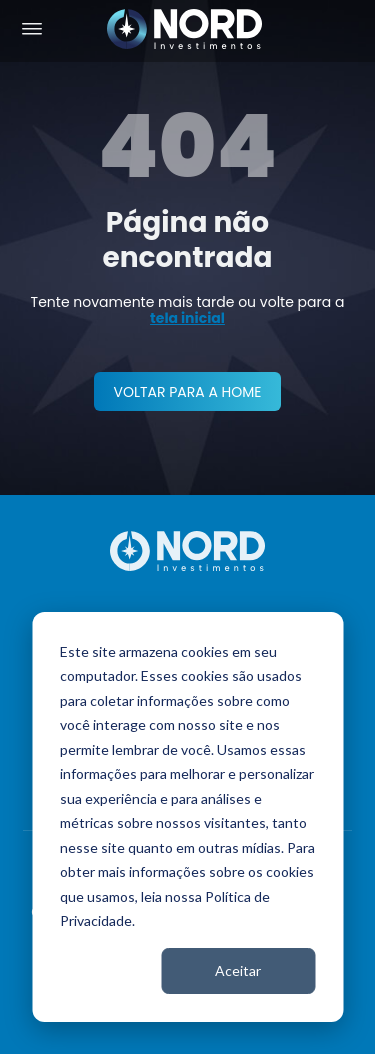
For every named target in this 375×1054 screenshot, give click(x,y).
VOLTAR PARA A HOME (187, 392)
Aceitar (238, 970)
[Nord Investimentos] (185, 30)
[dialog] (187, 817)
